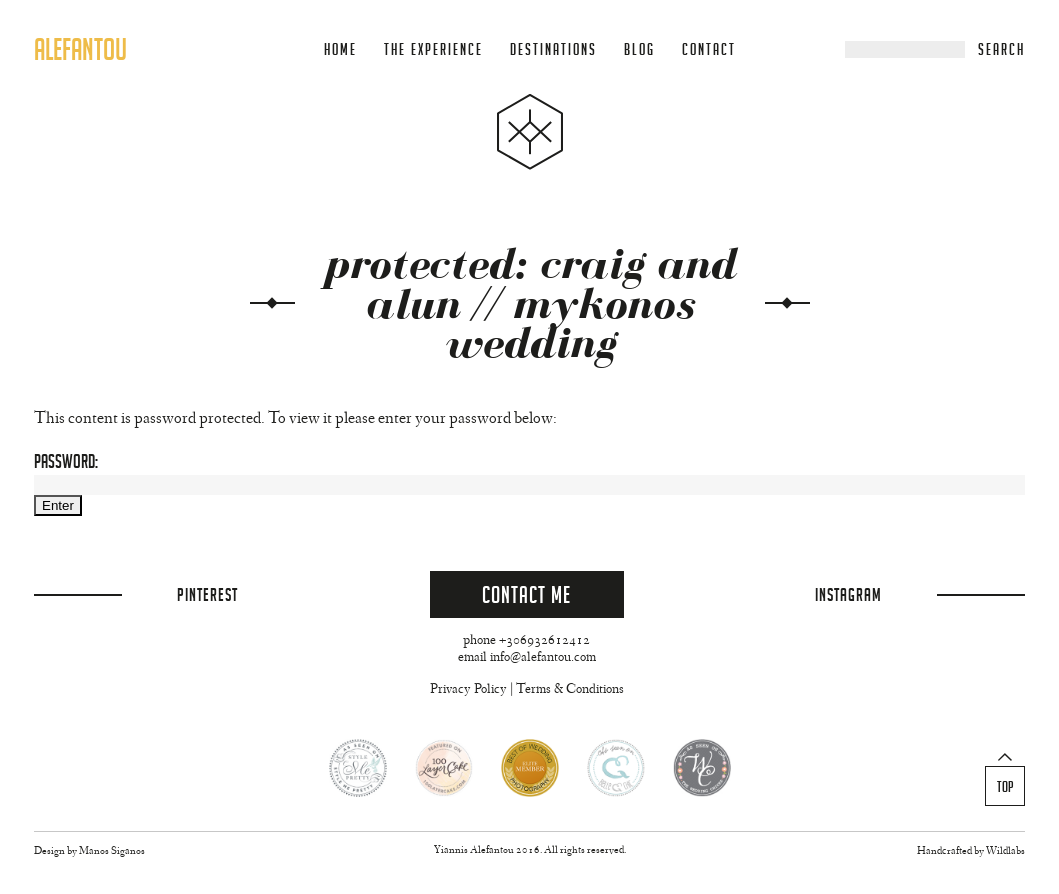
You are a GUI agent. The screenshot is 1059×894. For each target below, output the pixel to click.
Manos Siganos (112, 851)
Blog (639, 49)
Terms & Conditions (570, 690)
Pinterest (207, 594)
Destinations (553, 49)
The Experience (433, 49)
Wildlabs (1005, 851)
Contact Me (526, 594)
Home (340, 49)
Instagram (848, 594)
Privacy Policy (468, 690)
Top (1005, 787)
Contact (709, 49)
